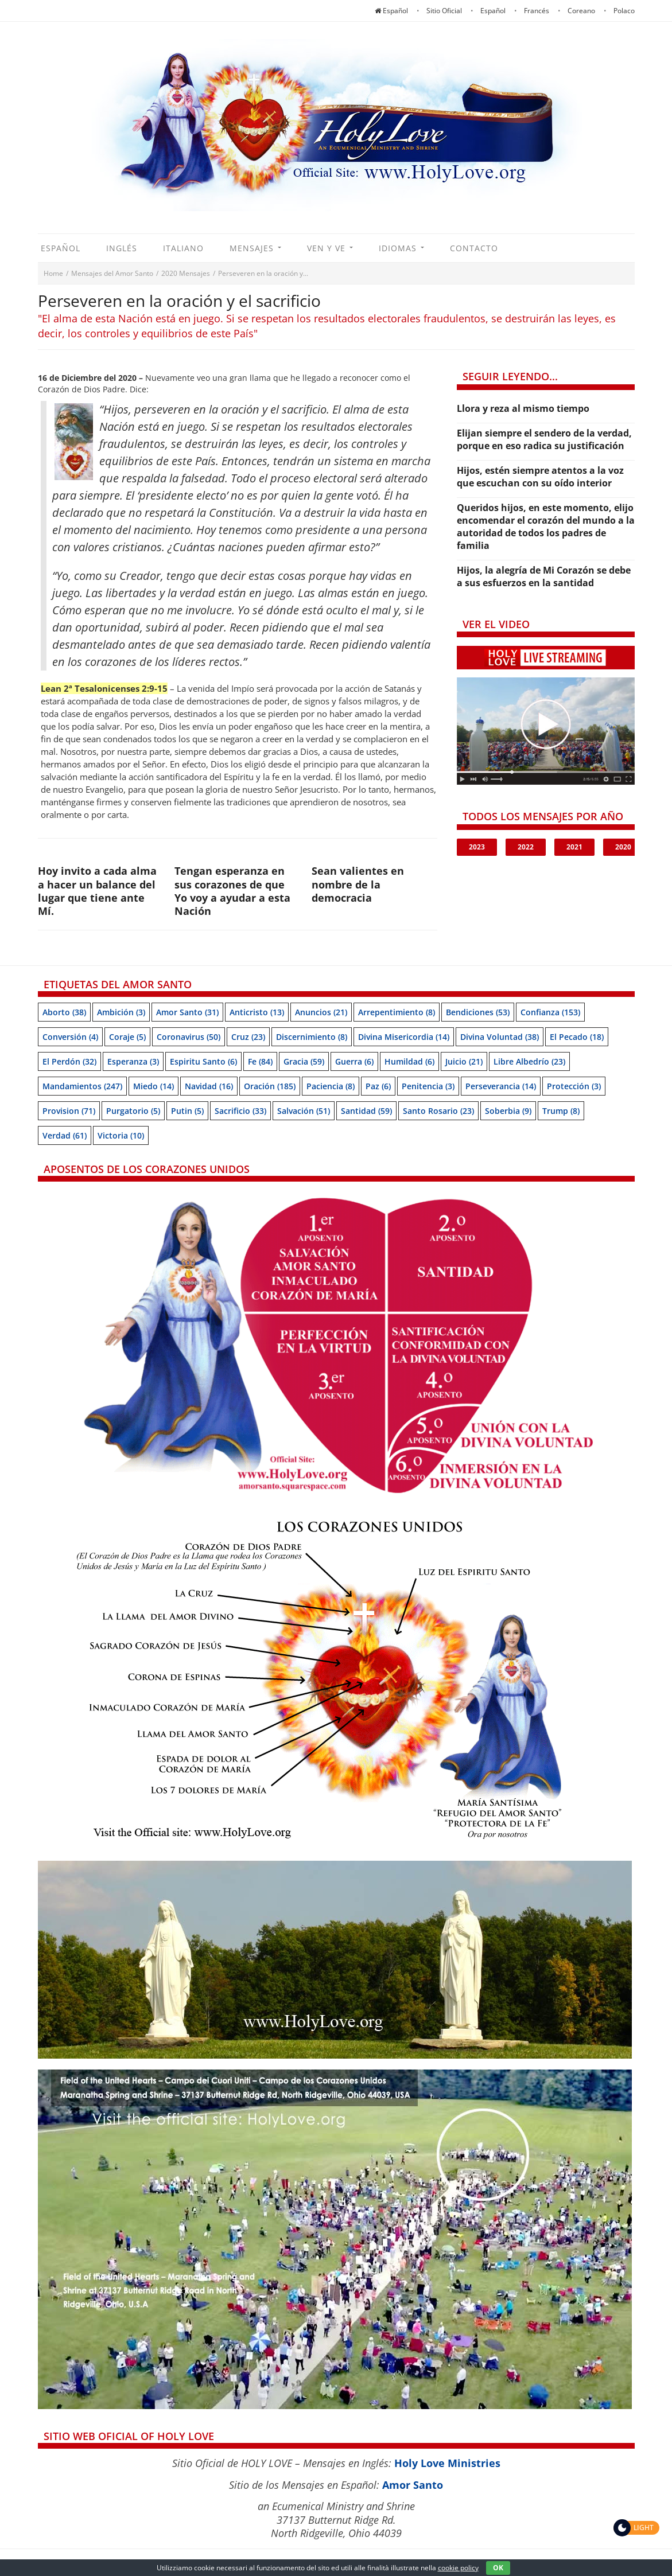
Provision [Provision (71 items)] (68, 1110)
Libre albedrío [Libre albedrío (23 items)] (529, 1061)
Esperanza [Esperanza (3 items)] (133, 1061)
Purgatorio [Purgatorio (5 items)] (133, 1110)
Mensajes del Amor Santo (112, 273)
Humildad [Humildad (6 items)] (409, 1061)
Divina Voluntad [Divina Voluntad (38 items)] (499, 1036)
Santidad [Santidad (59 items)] (366, 1110)
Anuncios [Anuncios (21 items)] (321, 1012)
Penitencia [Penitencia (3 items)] (428, 1086)
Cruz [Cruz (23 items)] (248, 1036)
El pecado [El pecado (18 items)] (577, 1036)
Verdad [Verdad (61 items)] (64, 1135)
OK (498, 2568)
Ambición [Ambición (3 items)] (121, 1012)
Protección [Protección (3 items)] (574, 1086)
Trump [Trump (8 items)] (561, 1110)
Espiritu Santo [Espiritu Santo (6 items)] (203, 1061)
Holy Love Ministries (447, 2463)
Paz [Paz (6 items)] (378, 1086)
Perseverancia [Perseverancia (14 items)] (500, 1086)
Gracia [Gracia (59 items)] (303, 1061)
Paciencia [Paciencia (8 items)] (330, 1086)
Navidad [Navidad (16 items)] (209, 1086)
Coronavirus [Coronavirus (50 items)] (188, 1036)
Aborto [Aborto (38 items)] (64, 1012)
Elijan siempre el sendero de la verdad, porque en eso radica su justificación (544, 439)
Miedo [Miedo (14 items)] (153, 1086)
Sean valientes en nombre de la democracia (358, 884)
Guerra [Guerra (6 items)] (354, 1061)
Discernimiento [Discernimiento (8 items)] (311, 1036)
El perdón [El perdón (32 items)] (69, 1061)
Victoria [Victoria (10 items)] (121, 1135)
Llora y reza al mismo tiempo (523, 408)
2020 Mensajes (185, 273)
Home (53, 273)
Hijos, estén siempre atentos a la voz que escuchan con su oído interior (540, 476)
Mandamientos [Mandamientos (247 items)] (82, 1086)
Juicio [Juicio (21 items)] (464, 1061)
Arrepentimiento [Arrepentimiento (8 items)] (396, 1012)
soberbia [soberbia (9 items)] (508, 1110)
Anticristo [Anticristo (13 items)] (257, 1012)
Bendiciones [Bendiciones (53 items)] (478, 1012)
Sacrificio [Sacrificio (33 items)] (240, 1110)
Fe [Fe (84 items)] (260, 1061)
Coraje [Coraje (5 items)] (127, 1036)
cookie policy (458, 2568)
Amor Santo (412, 2485)
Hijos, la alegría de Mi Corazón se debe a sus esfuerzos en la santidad (544, 576)
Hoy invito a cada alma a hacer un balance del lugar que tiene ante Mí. (97, 891)
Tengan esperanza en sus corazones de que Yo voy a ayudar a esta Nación (232, 891)
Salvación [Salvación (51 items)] (303, 1110)
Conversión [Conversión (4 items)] (70, 1036)
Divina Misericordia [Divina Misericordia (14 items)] (403, 1036)
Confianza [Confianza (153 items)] (550, 1012)
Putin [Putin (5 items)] (187, 1110)
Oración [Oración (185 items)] (270, 1086)
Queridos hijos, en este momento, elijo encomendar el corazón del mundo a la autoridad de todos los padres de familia (546, 526)
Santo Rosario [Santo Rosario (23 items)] (438, 1110)
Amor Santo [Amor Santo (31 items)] (187, 1012)
